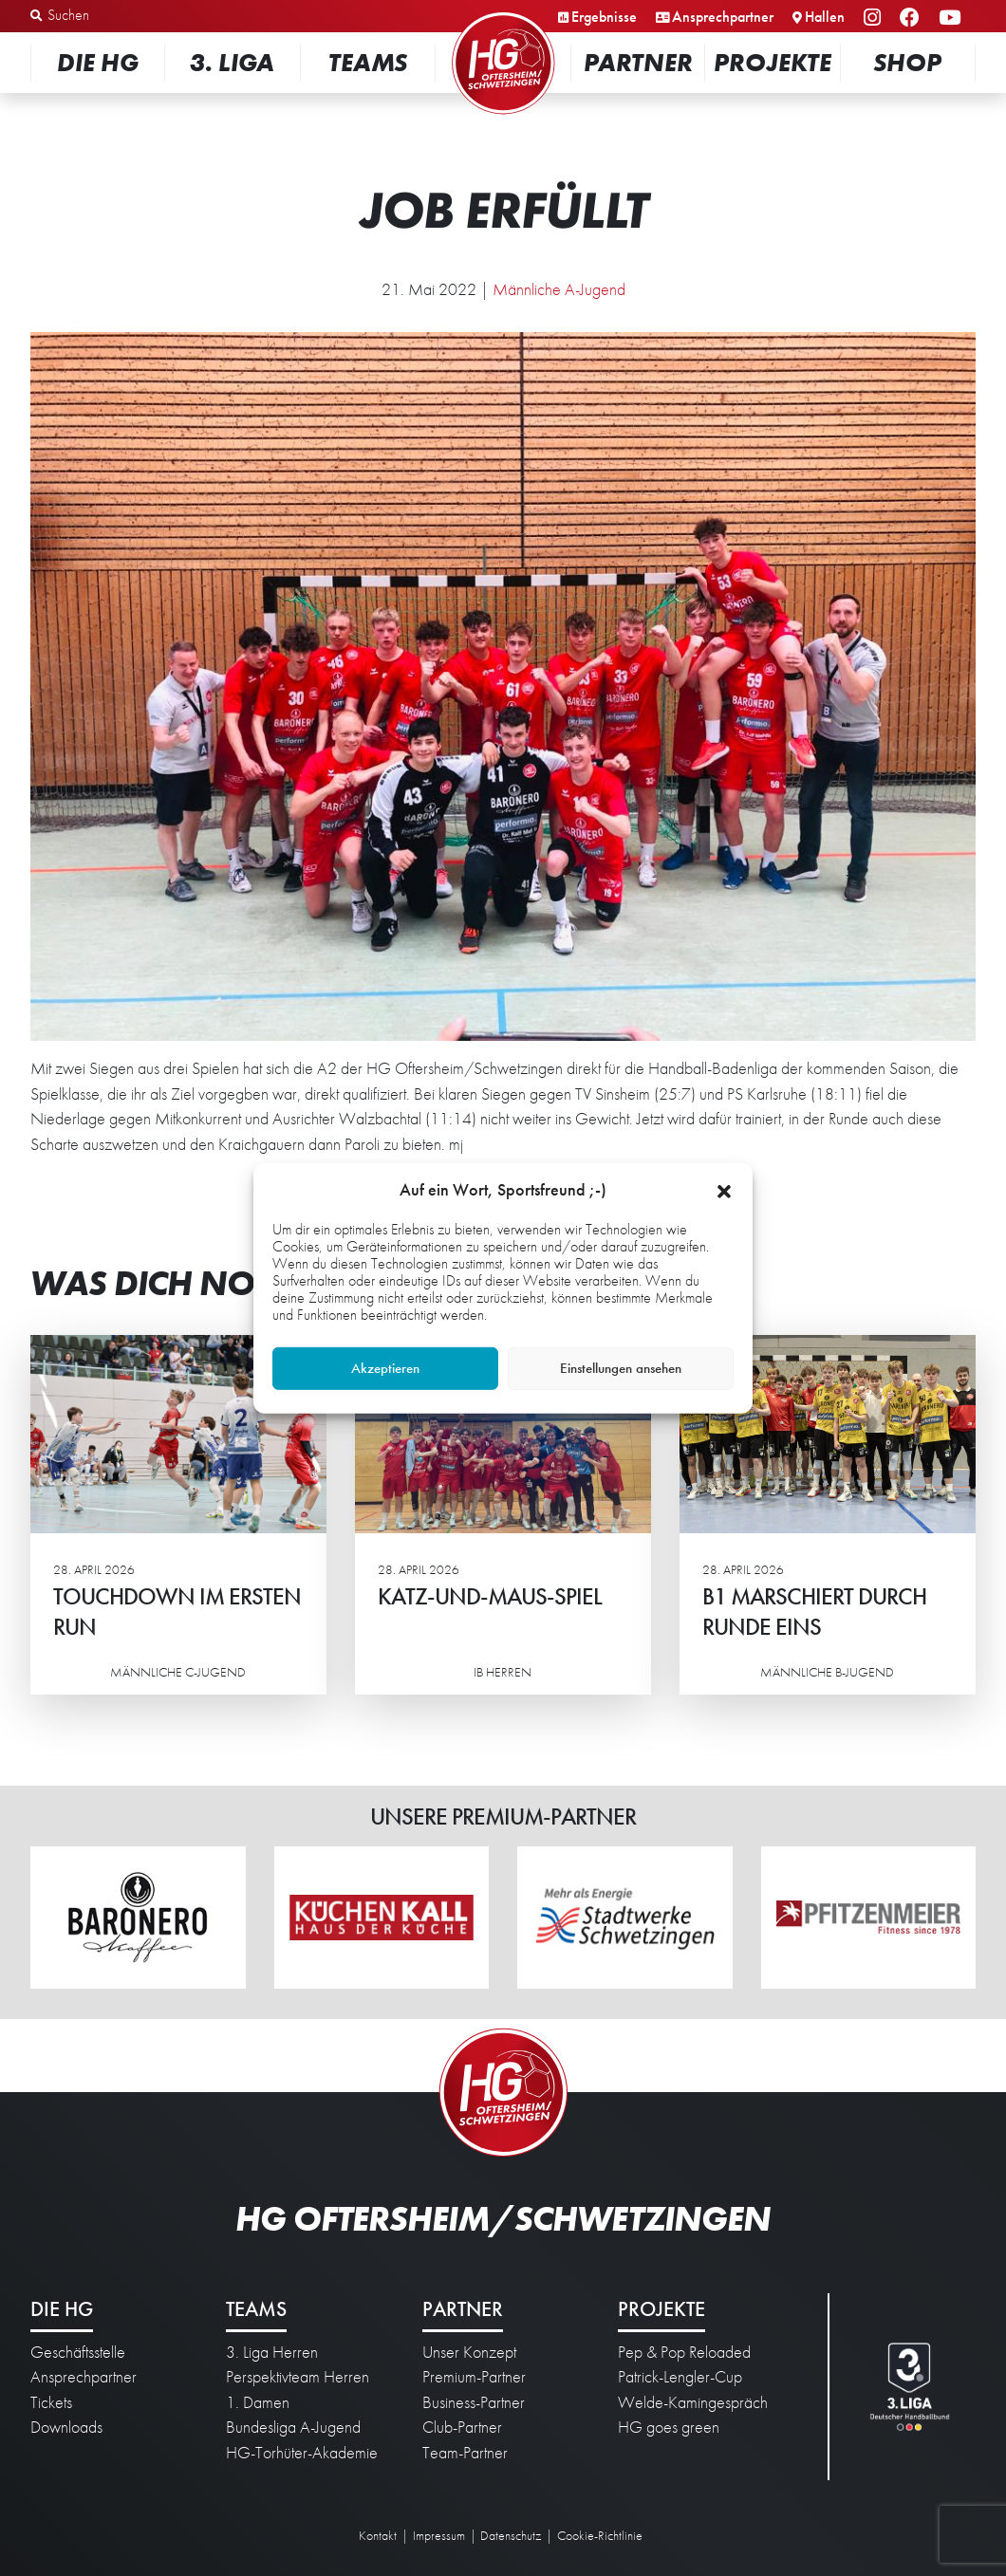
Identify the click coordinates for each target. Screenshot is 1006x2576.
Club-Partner (462, 2427)
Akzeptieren (385, 1368)
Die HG (98, 62)
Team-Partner (465, 2452)
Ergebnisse (604, 17)
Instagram (875, 18)
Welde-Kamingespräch (693, 2402)
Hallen (825, 17)
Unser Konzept (469, 2352)
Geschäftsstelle (77, 2352)
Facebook (912, 18)
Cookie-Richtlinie (600, 2535)
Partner (638, 62)
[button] (724, 1188)
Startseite (503, 14)
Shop (907, 62)
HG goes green (668, 2427)
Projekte (772, 62)
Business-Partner (473, 2402)
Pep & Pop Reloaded (684, 2352)
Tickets (51, 2402)
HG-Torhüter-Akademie (302, 2452)
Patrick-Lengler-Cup (680, 2376)
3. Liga (232, 62)
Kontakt (378, 2535)
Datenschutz (510, 2535)
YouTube (952, 18)
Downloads (66, 2427)
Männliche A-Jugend (559, 289)
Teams (367, 62)
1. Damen (257, 2402)
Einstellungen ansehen (620, 1368)
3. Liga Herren (272, 2352)
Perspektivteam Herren (297, 2376)
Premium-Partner (474, 2376)
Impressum (439, 2535)
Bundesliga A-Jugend (293, 2427)
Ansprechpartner (722, 17)
